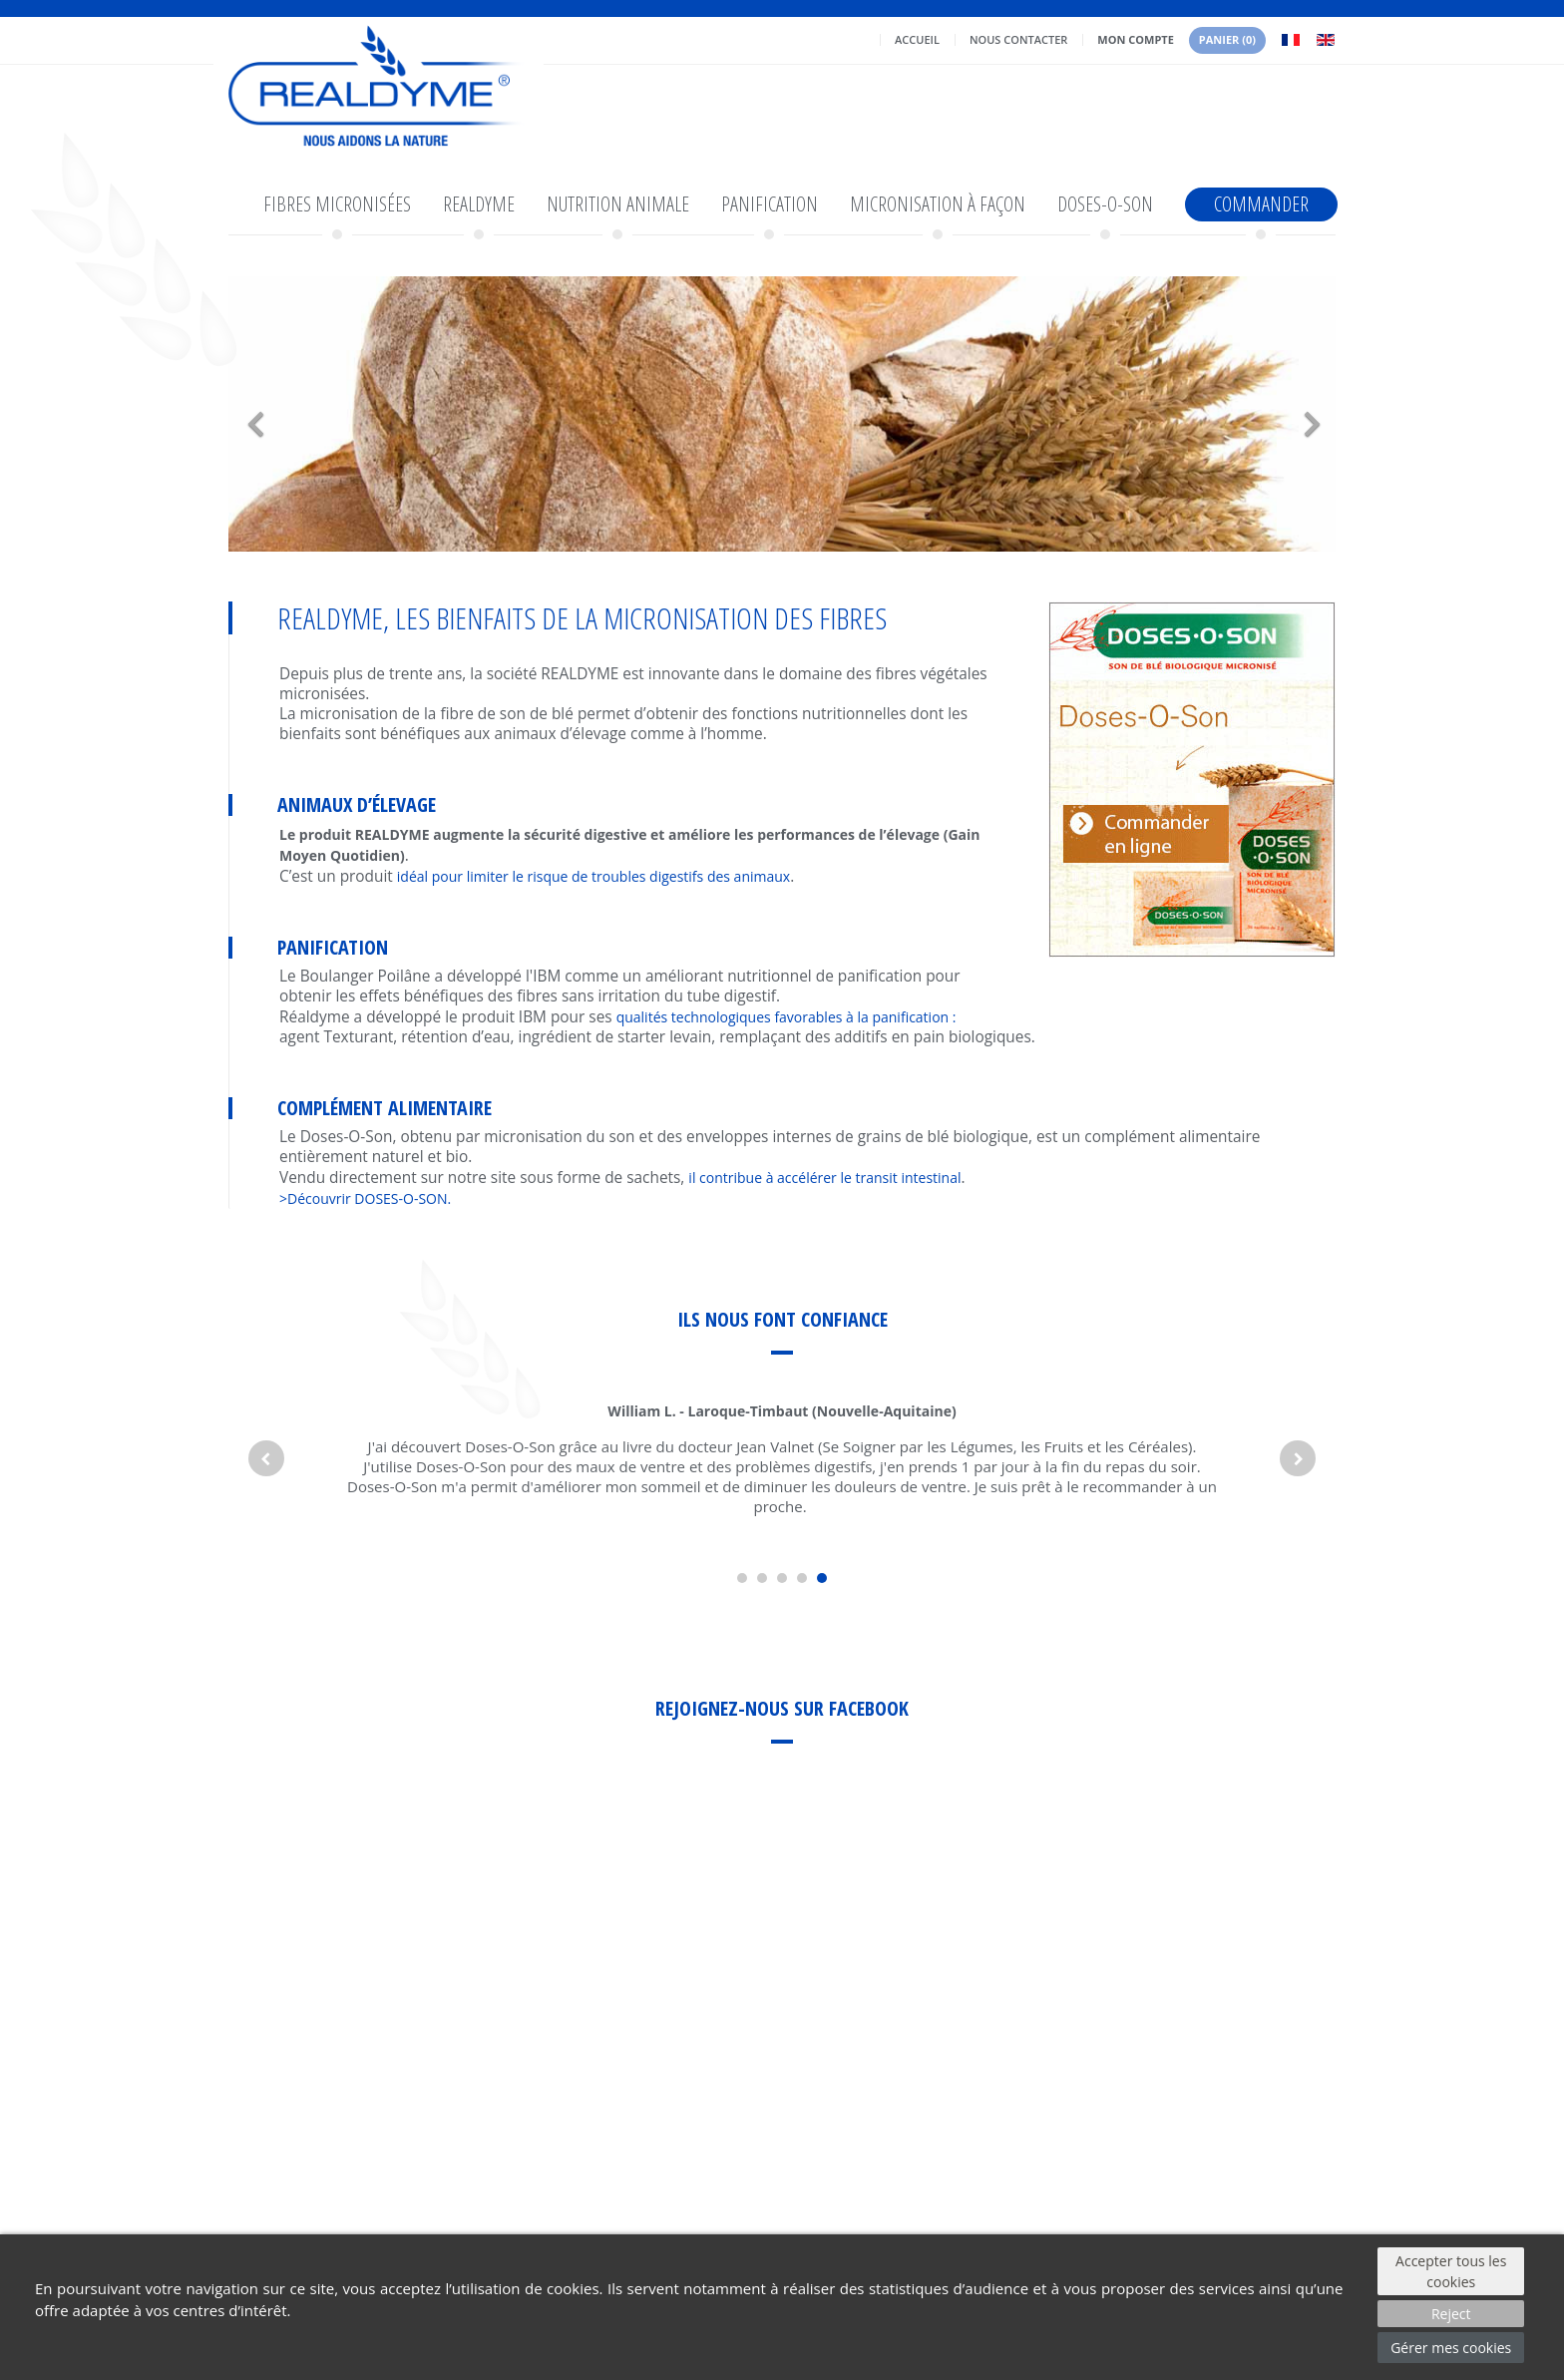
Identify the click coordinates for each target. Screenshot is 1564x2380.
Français (1291, 40)
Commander (1261, 204)
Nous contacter (1018, 39)
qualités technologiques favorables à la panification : (786, 1016)
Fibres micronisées (337, 204)
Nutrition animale (618, 204)
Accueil (917, 39)
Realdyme (479, 204)
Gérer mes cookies (1450, 2347)
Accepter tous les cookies (1450, 2271)
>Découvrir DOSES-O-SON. (365, 1198)
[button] (311, 414)
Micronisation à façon (937, 204)
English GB (1326, 40)
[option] (782, 414)
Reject (1451, 2313)
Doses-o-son (1105, 204)
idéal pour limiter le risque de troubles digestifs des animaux (593, 876)
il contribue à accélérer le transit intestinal (824, 1177)
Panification (769, 204)
